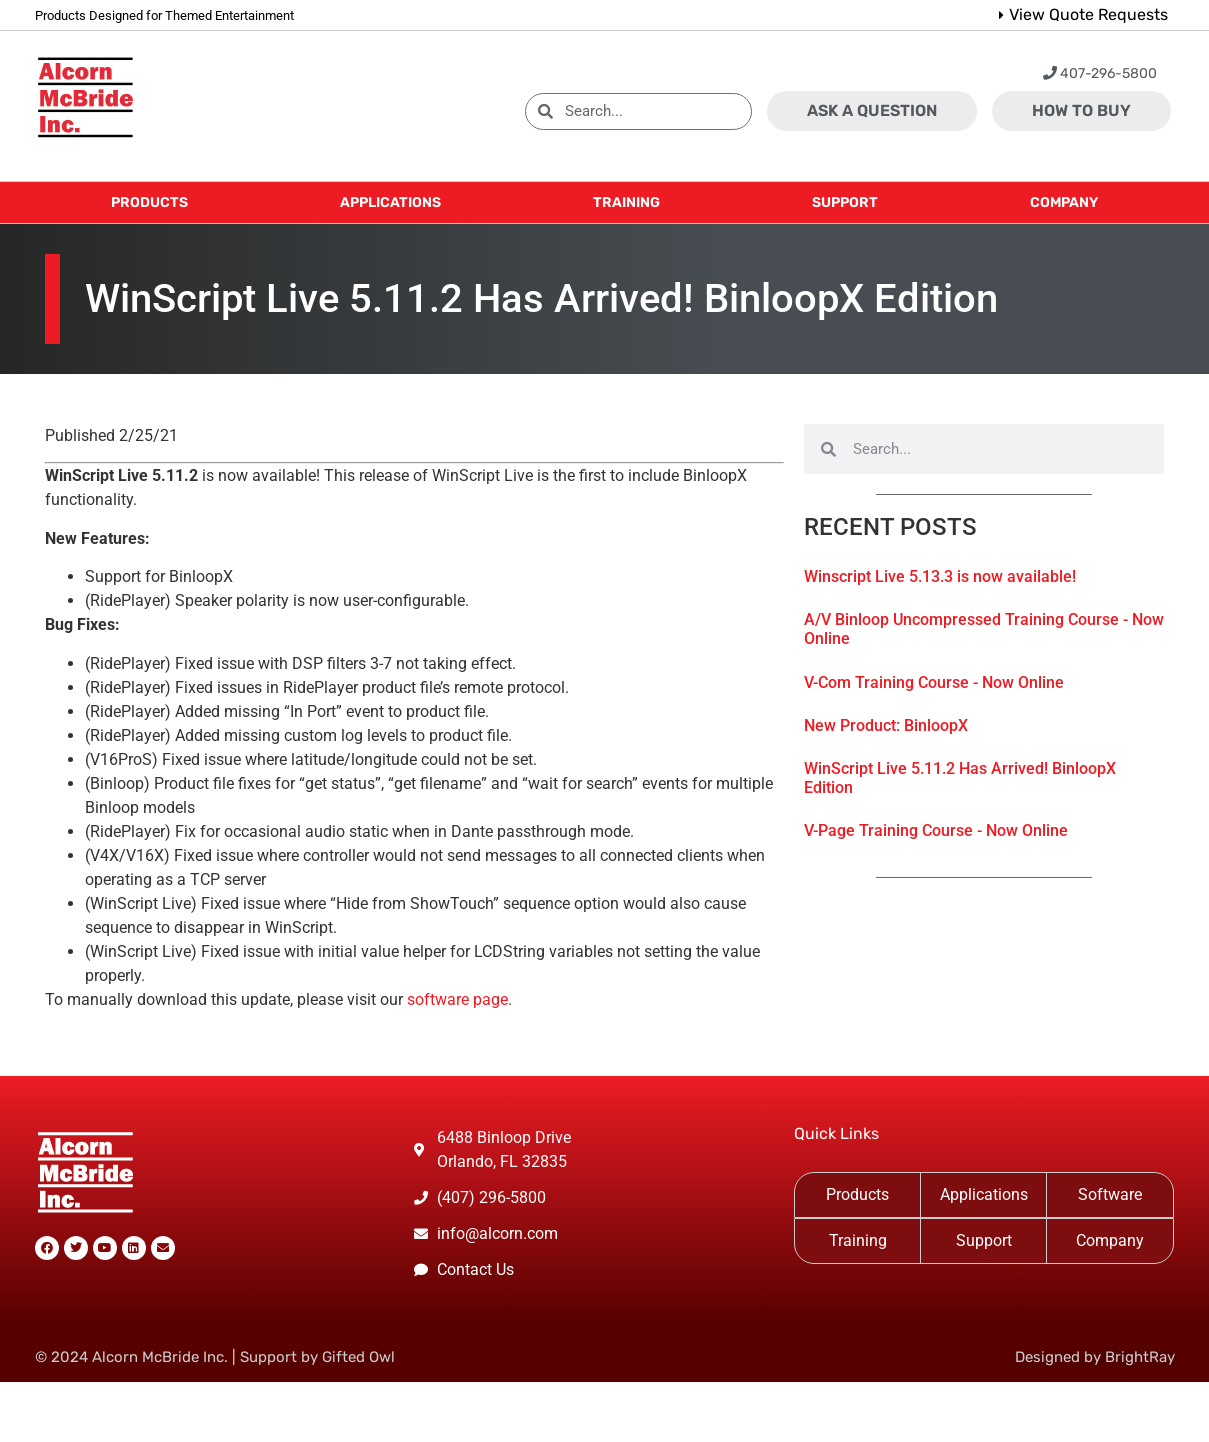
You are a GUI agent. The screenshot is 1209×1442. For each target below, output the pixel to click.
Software (1110, 1194)
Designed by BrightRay (1095, 1357)
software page (457, 999)
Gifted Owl (358, 1357)
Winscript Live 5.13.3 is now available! (940, 576)
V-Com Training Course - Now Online (934, 682)
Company (1110, 1240)
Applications (984, 1194)
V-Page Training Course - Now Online (936, 830)
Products (857, 1194)
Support (984, 1240)
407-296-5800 (1100, 73)
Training (858, 1240)
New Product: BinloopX (886, 725)
